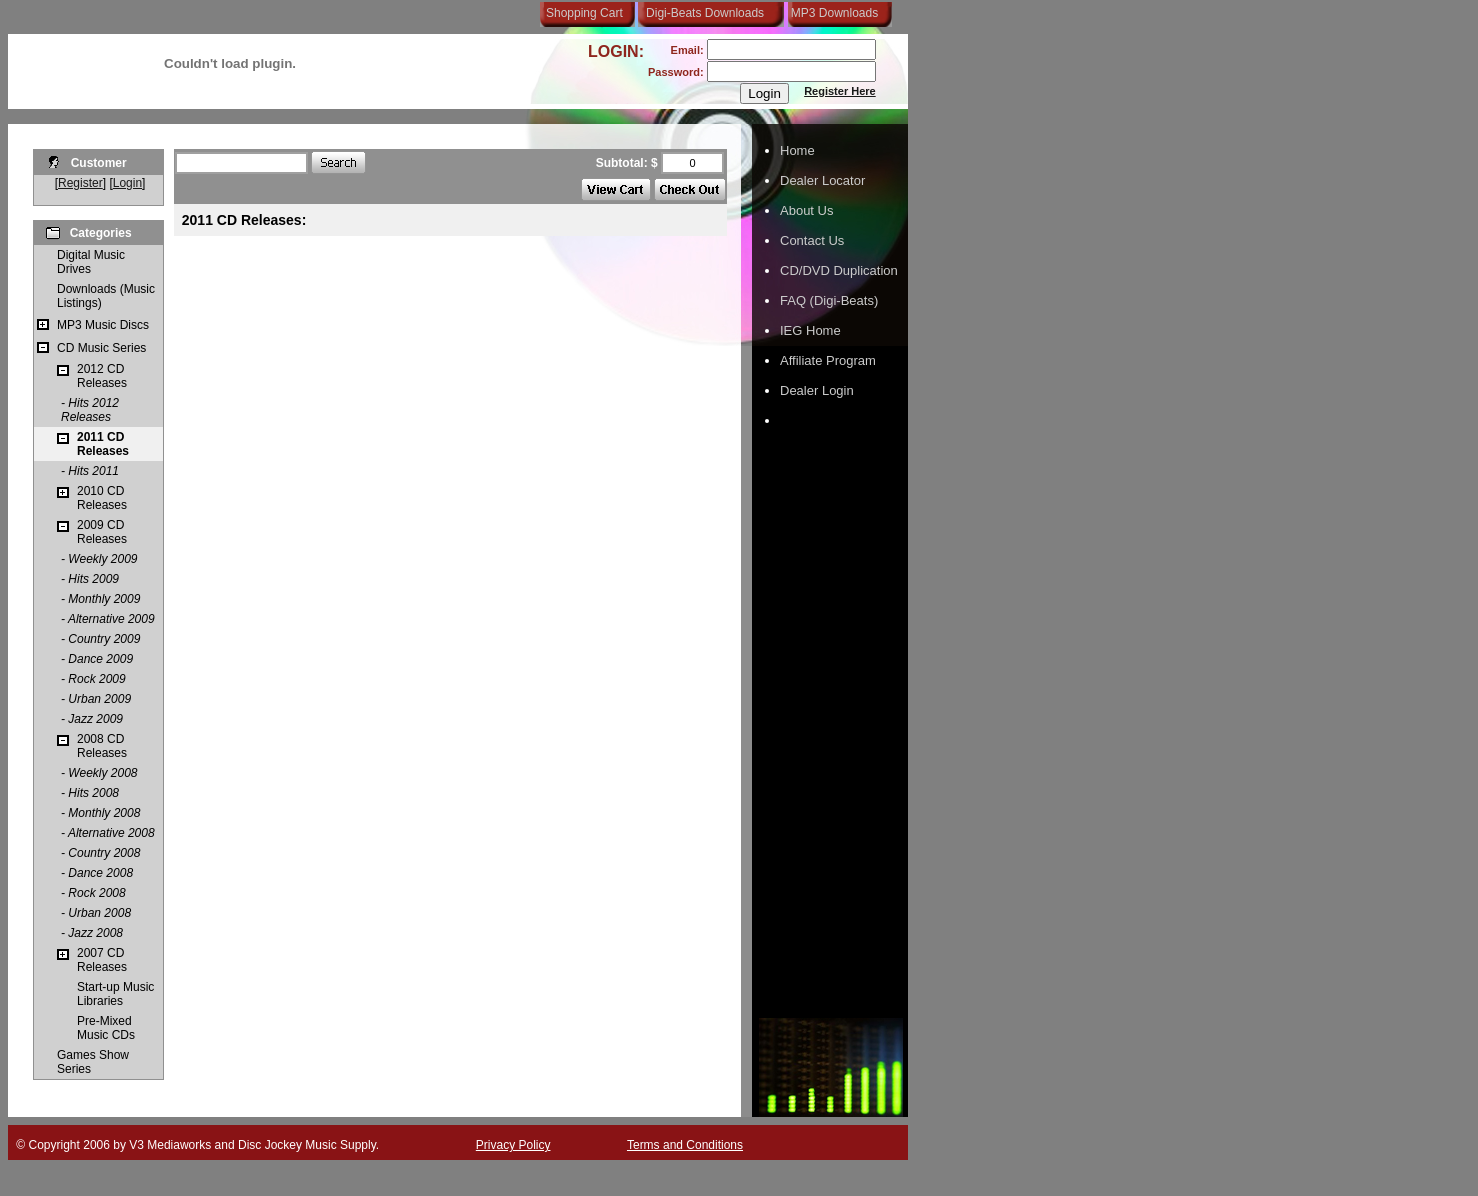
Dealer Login (817, 390)
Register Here (840, 91)
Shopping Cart (584, 13)
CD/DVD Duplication (839, 270)
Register (80, 183)
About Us (806, 210)
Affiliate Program (828, 360)
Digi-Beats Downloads (705, 13)
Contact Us (812, 240)
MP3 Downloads (831, 13)
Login (127, 183)
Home (797, 150)
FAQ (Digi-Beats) (829, 300)
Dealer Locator (822, 180)
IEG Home (810, 330)
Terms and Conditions (685, 1145)
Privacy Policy (513, 1145)
